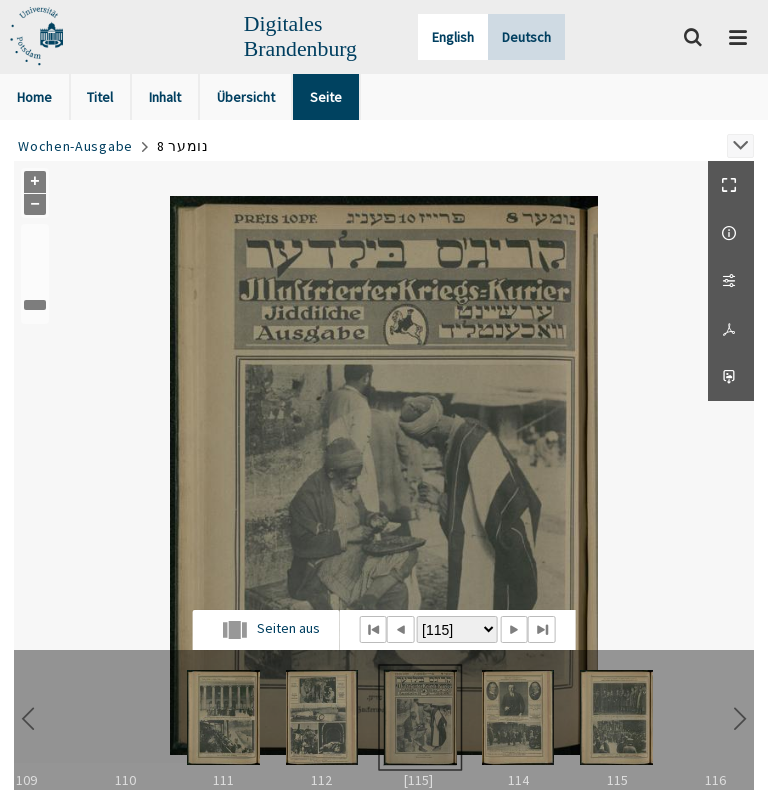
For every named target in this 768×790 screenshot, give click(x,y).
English (453, 37)
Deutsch (526, 37)
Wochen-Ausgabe (75, 146)
